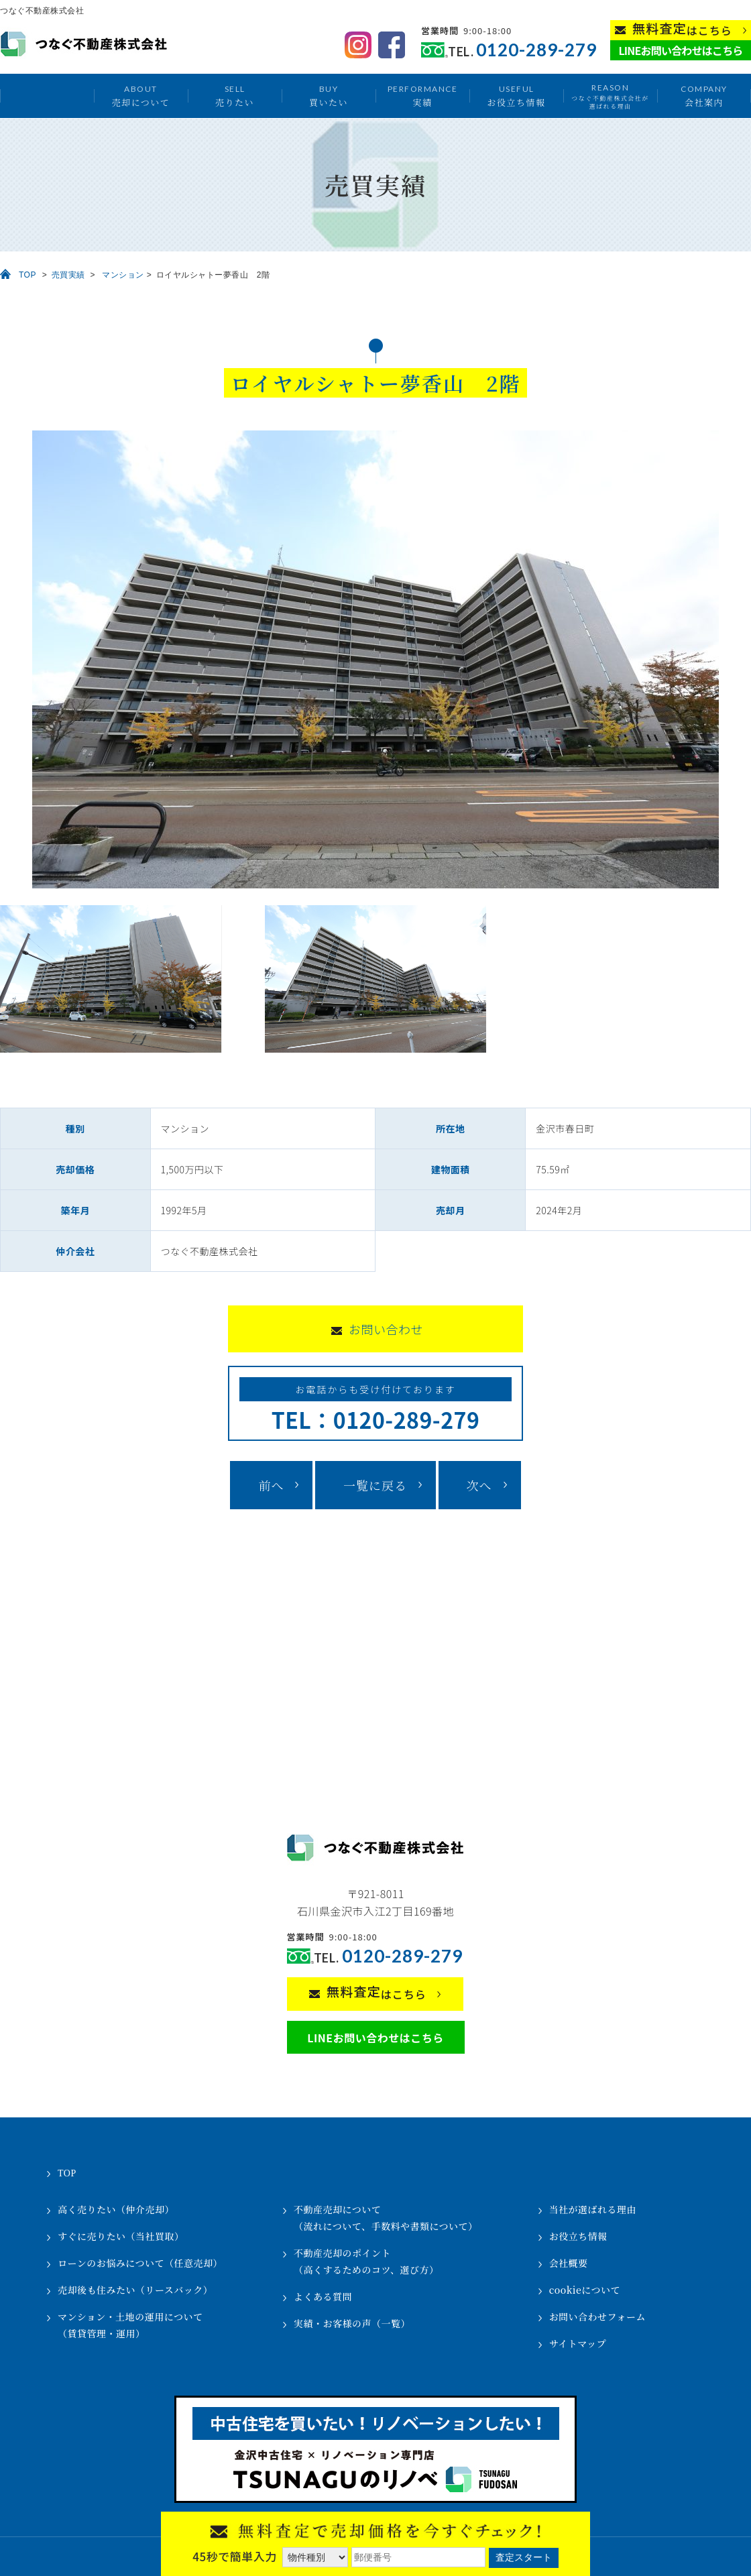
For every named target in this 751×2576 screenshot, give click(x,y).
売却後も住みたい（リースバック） (135, 2289)
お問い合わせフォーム (597, 2316)
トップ (47, 96)
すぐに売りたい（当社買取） (121, 2236)
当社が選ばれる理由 (593, 2209)
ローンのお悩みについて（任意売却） (140, 2263)
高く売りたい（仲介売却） (116, 2209)
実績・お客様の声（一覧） (352, 2323)
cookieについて (584, 2289)
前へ (271, 1485)
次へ (479, 1485)
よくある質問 (323, 2296)
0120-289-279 (536, 50)
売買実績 (68, 275)
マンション (123, 275)
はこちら (682, 29)
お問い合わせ (386, 1329)
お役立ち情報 (516, 95)
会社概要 (568, 2263)
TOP (27, 275)
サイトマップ (577, 2343)
